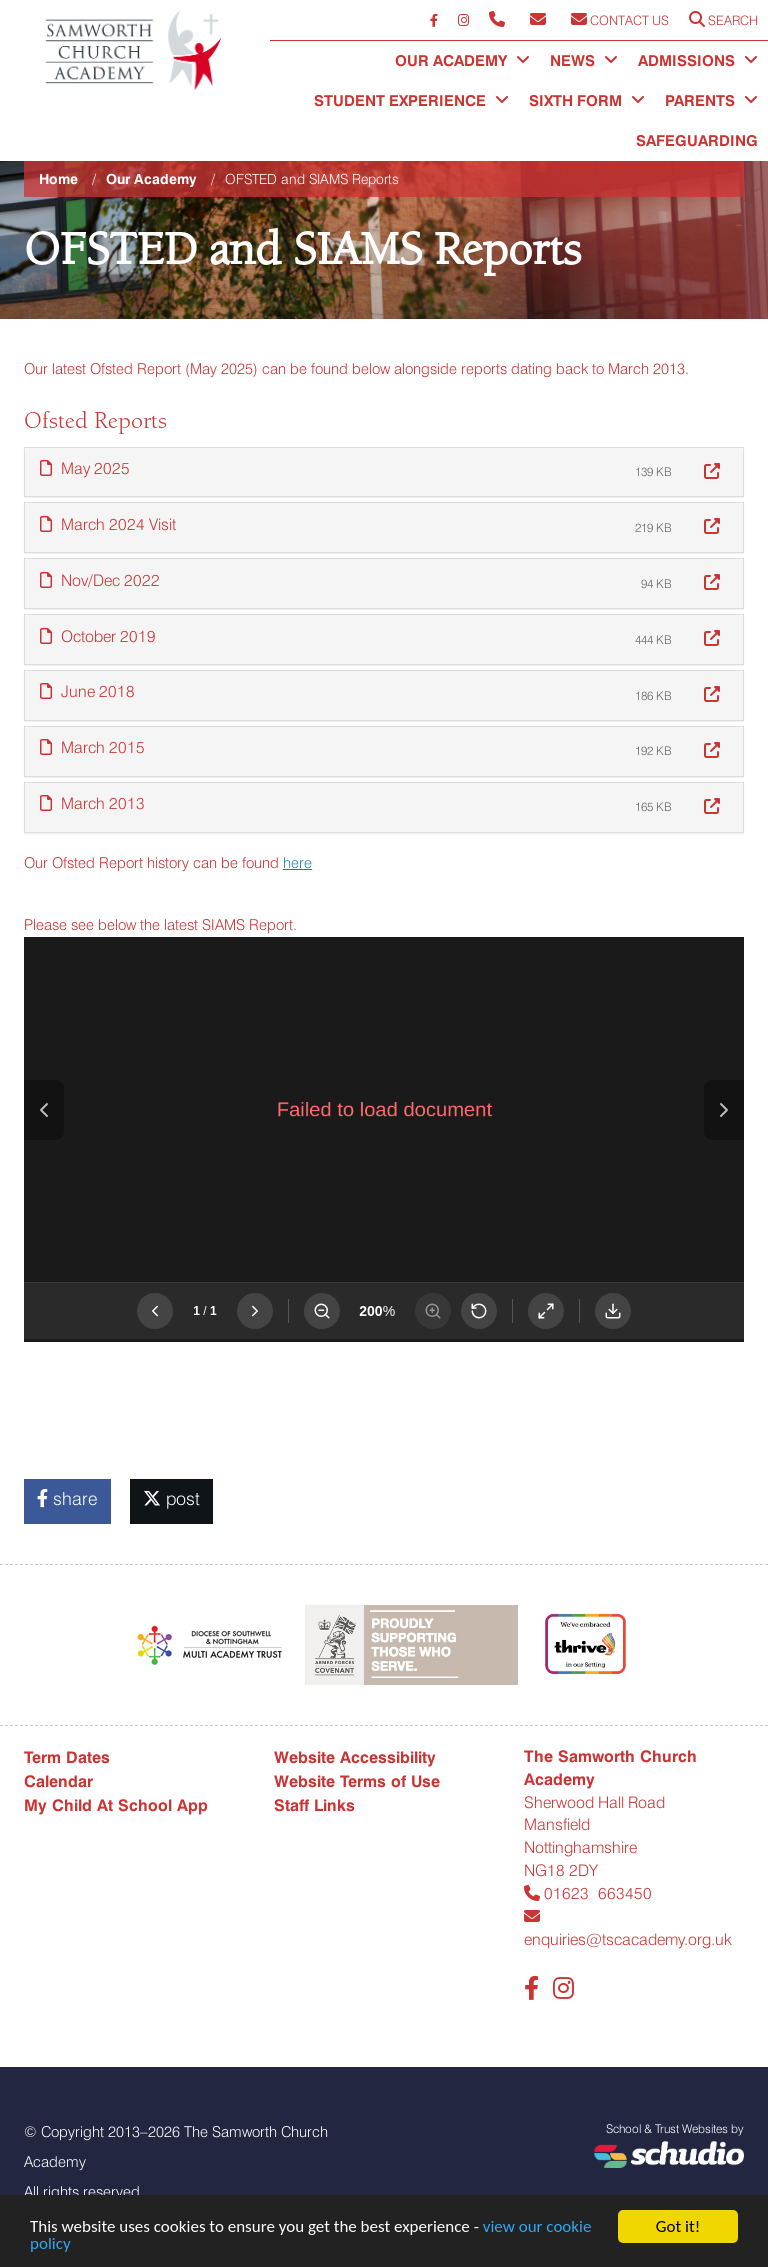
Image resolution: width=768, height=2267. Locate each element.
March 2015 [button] (92, 747)
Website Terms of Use (357, 1781)
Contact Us (620, 19)
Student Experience (411, 101)
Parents (711, 101)
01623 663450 (588, 1893)
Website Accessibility (355, 1757)
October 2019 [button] (98, 636)
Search (723, 19)
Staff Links (314, 1805)
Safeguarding (697, 141)
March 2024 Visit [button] (108, 524)
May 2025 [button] (85, 468)
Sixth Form (587, 101)
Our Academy (462, 61)
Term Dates (67, 1757)
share (67, 1498)
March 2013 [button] (92, 803)
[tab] (384, 472)
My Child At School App (116, 1805)
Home (58, 179)
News (584, 61)
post (171, 1498)
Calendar (58, 1781)
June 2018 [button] (87, 691)
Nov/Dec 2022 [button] (100, 580)
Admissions (698, 61)
